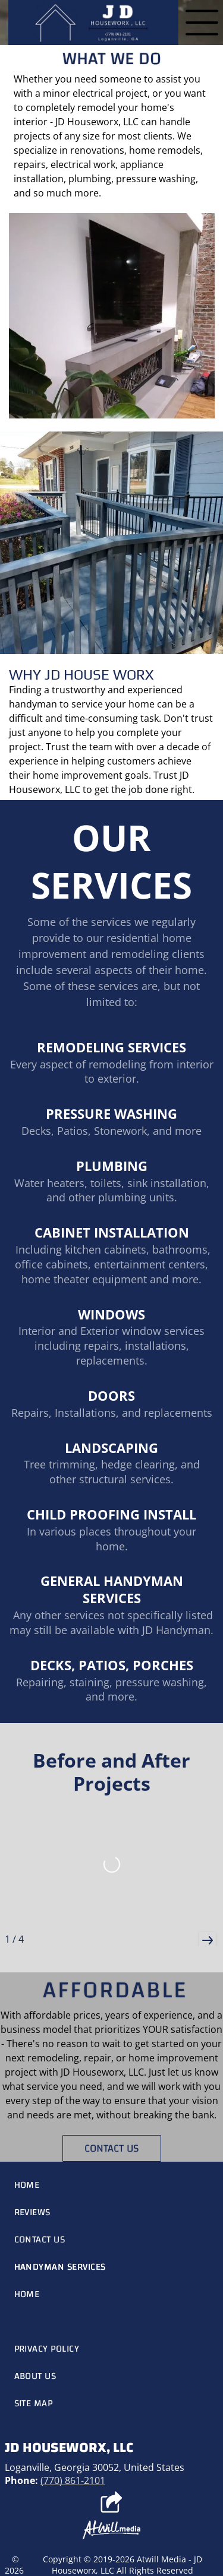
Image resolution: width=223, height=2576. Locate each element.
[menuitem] (111, 2185)
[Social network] (111, 2503)
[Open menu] (202, 22)
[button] (207, 1940)
